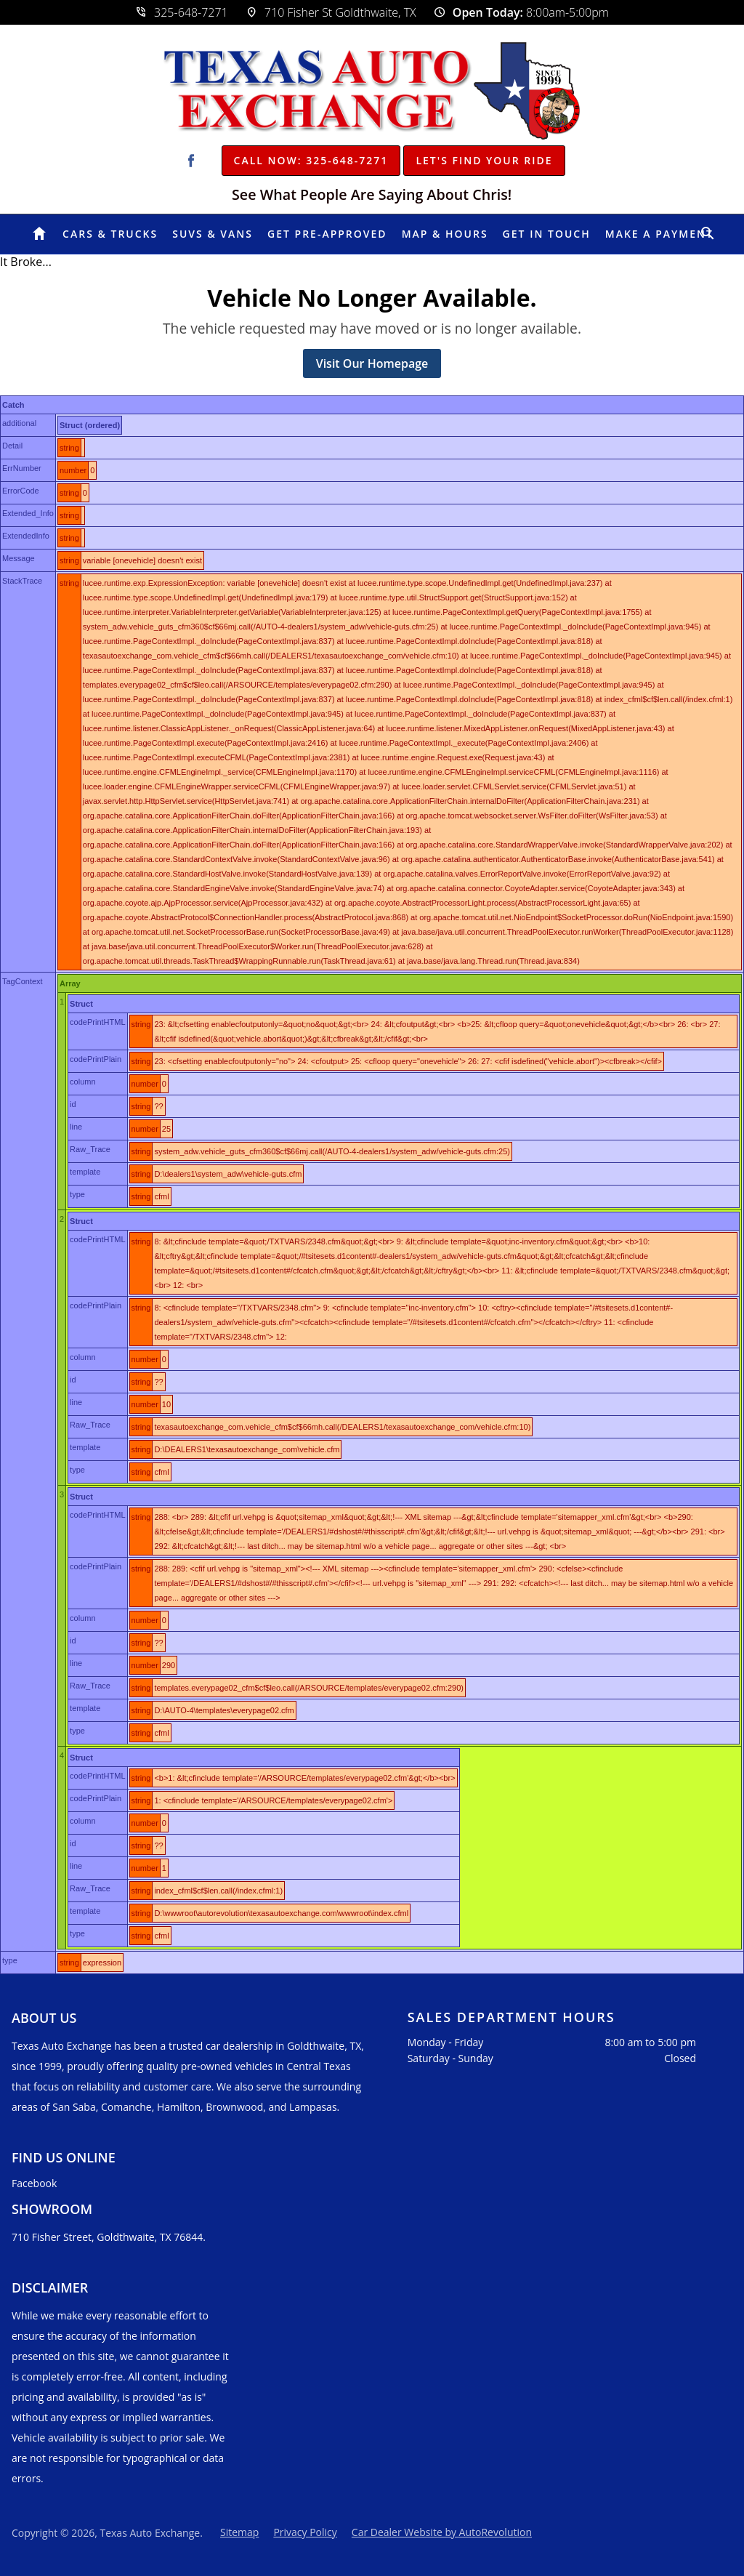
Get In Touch (547, 234)
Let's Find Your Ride (484, 160)
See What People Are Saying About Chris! (372, 195)
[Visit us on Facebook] (191, 161)
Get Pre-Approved (327, 234)
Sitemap (239, 2532)
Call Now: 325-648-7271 (311, 160)
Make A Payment (659, 234)
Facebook (34, 2183)
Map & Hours (445, 234)
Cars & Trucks (110, 234)
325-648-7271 (181, 12)
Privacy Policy (304, 2532)
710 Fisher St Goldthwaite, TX (331, 12)
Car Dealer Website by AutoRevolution (442, 2532)
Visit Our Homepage (372, 363)
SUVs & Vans (212, 234)
